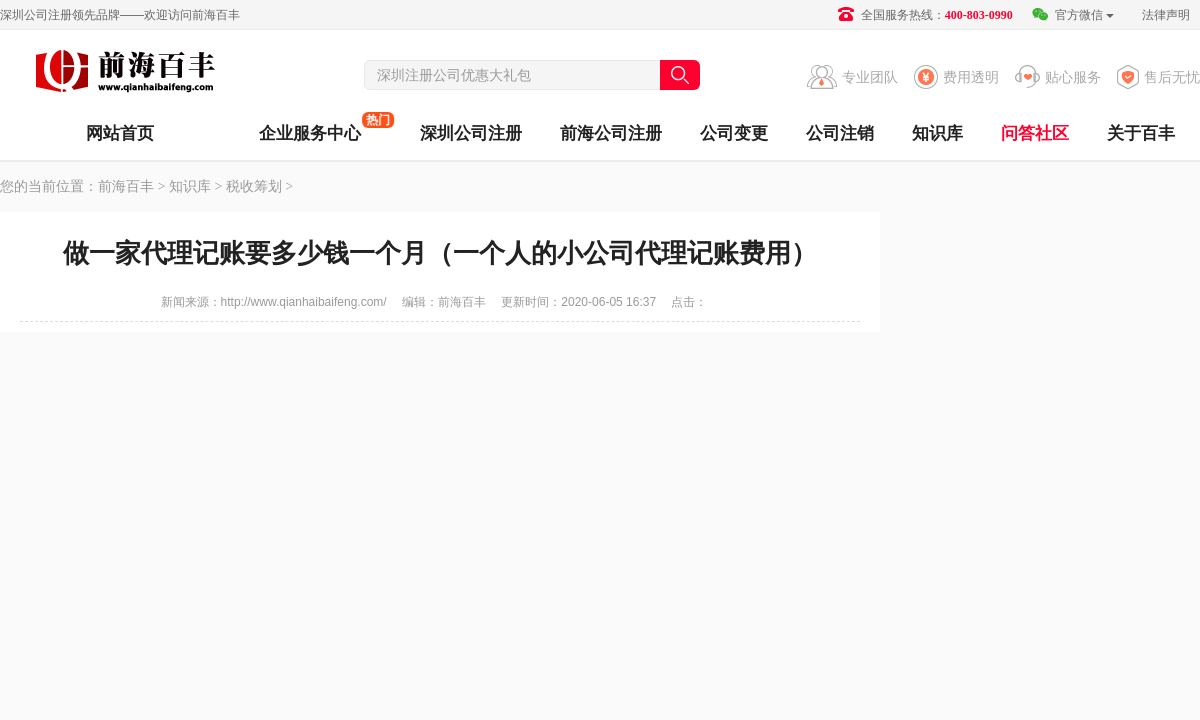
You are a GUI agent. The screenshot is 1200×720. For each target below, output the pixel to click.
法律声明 (1166, 15)
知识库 (937, 133)
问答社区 (1035, 133)
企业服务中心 (310, 127)
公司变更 (734, 133)
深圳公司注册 (471, 133)
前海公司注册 (611, 133)
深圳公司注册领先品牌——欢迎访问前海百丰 (120, 15)
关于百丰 (1141, 133)
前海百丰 (125, 74)
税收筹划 (254, 186)
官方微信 (1072, 15)
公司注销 (840, 133)
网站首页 (120, 133)
